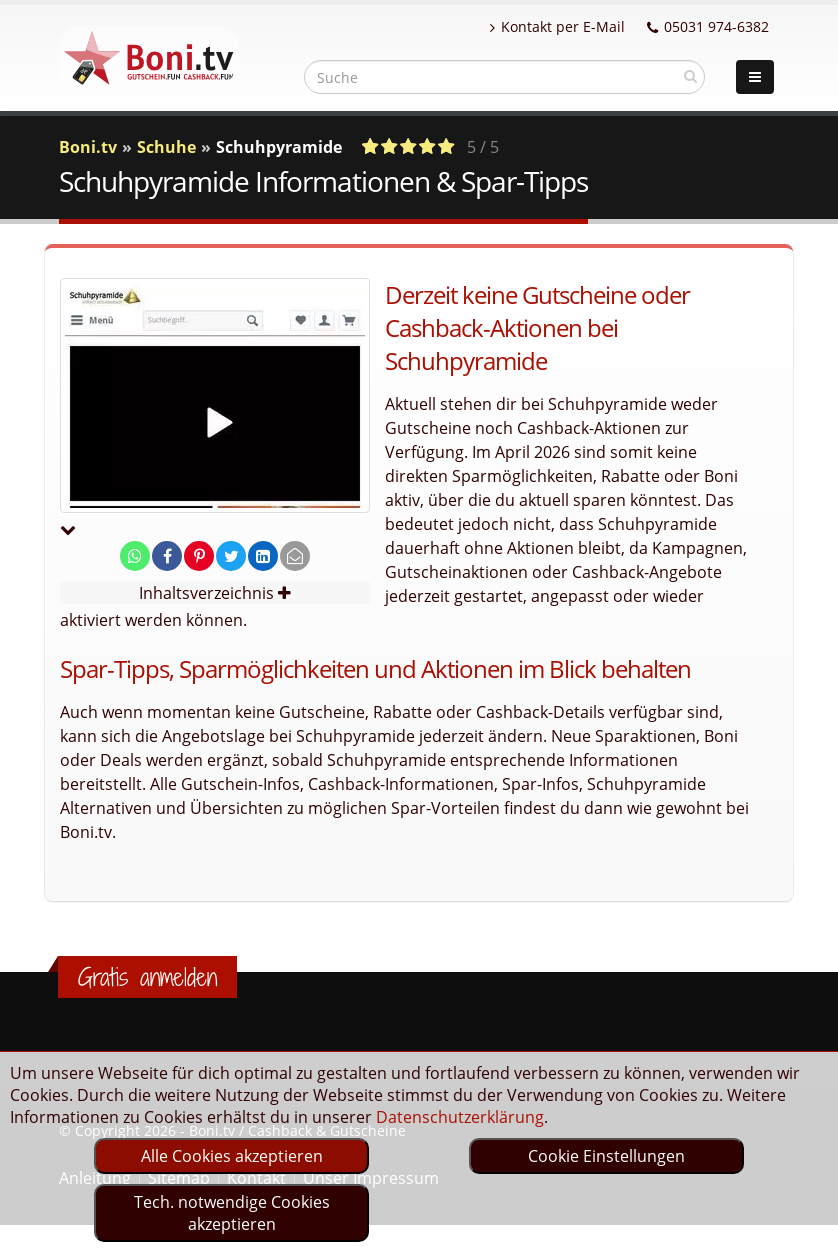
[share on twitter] (231, 556)
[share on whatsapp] (135, 556)
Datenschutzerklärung (460, 1117)
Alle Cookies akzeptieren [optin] (232, 1156)
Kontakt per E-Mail (557, 26)
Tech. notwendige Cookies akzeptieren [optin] (232, 1213)
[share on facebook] (167, 556)
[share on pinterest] (199, 556)
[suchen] (690, 76)
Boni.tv (88, 147)
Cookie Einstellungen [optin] (606, 1156)
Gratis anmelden (147, 977)
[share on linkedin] (263, 556)
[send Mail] (295, 556)
